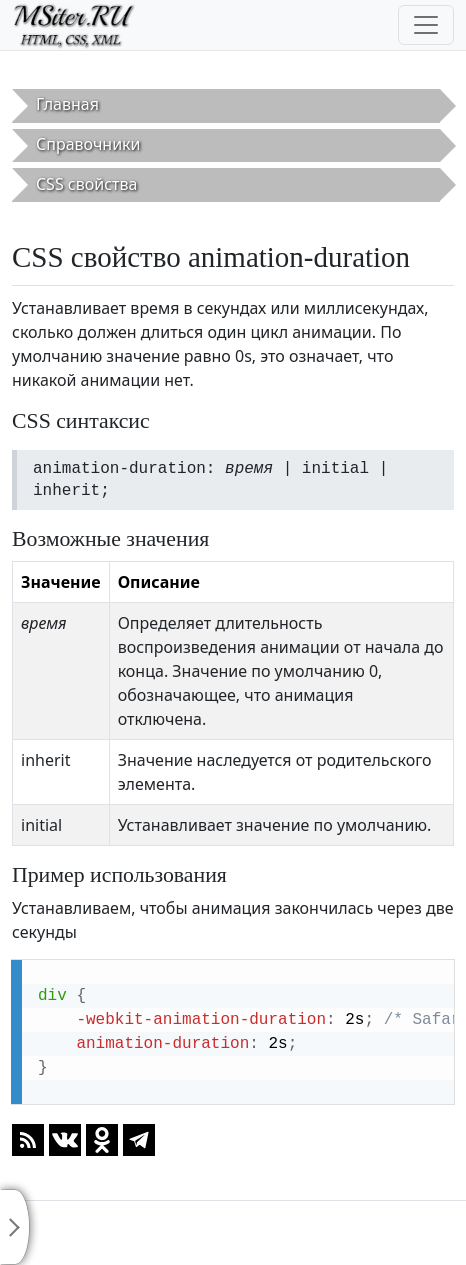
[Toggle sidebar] (15, 1227)
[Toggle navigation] (426, 25)
